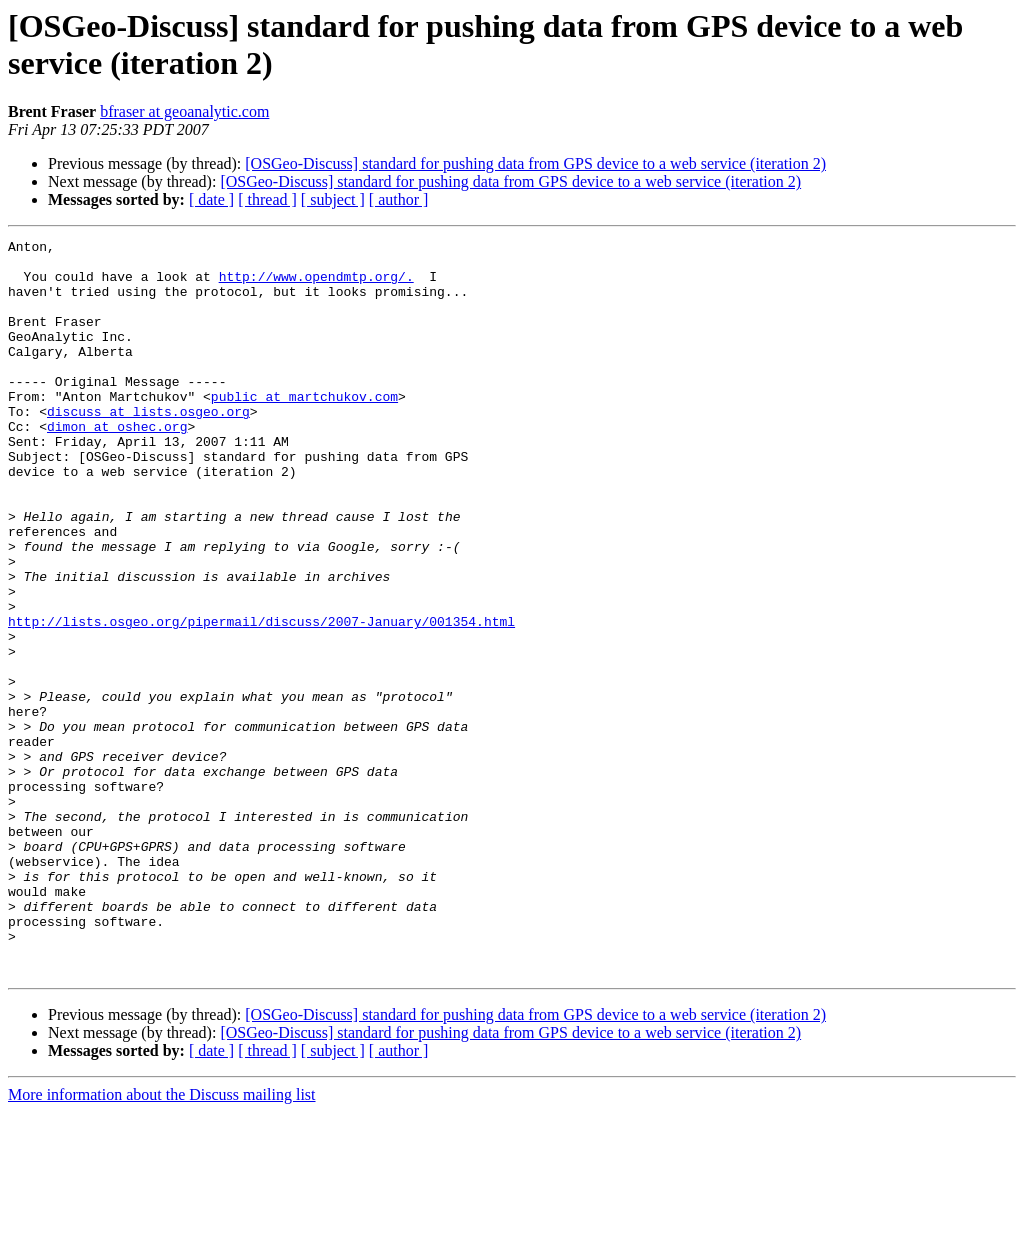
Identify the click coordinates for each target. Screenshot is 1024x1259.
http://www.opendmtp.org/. (316, 285)
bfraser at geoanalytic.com (184, 111)
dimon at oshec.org (117, 465)
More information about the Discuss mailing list (162, 1241)
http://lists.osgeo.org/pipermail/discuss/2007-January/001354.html (261, 699)
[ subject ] (333, 199)
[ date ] (211, 199)
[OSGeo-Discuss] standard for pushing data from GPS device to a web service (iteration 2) (535, 163)
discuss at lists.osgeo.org (148, 447)
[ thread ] (267, 199)
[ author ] (399, 199)
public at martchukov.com (304, 429)
